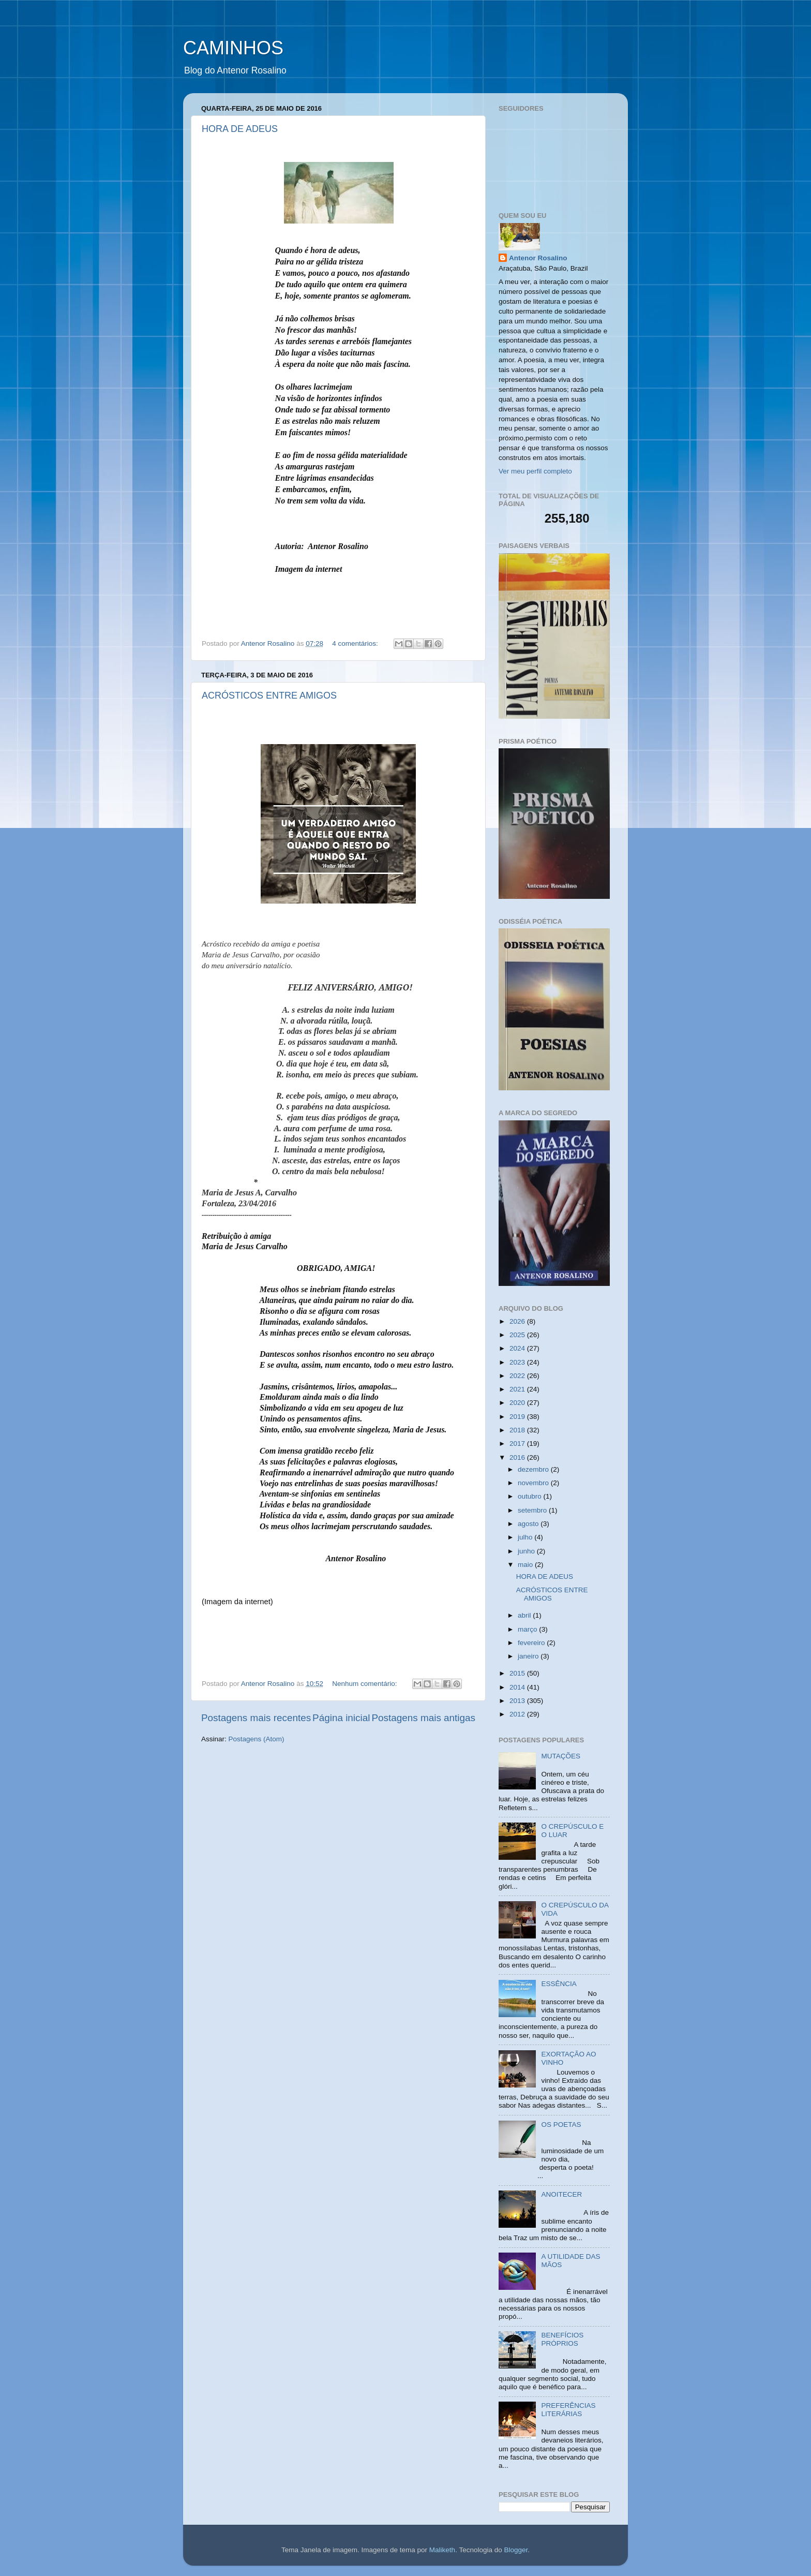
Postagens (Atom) (256, 1739)
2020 (518, 1403)
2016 (518, 1457)
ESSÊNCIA (558, 1984)
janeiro (529, 1656)
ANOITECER (561, 2194)
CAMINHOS (233, 47)
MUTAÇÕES (560, 1756)
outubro (531, 1496)
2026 (518, 1321)
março (528, 1629)
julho (526, 1537)
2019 (518, 1416)
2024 (518, 1348)
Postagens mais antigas (423, 1717)
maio (526, 1564)
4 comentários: (356, 643)
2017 (518, 1443)
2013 (518, 1701)
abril (525, 1615)
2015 (518, 1673)
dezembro (534, 1469)
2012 (518, 1714)
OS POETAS (561, 2124)
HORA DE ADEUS (240, 129)
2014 (518, 1687)
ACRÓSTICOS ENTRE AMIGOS (269, 695)
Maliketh (442, 2550)
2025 (518, 1335)
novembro (534, 1483)
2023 (518, 1362)
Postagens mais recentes (256, 1717)
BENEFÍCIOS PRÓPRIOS (562, 2339)
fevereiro (532, 1643)
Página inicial (341, 1717)
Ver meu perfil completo (535, 471)
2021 (518, 1389)
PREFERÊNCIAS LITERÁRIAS (568, 2410)
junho (527, 1551)
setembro (533, 1510)
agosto (529, 1524)
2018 (518, 1430)
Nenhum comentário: (365, 1683)
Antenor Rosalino (538, 258)
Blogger (516, 2550)
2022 (518, 1376)
